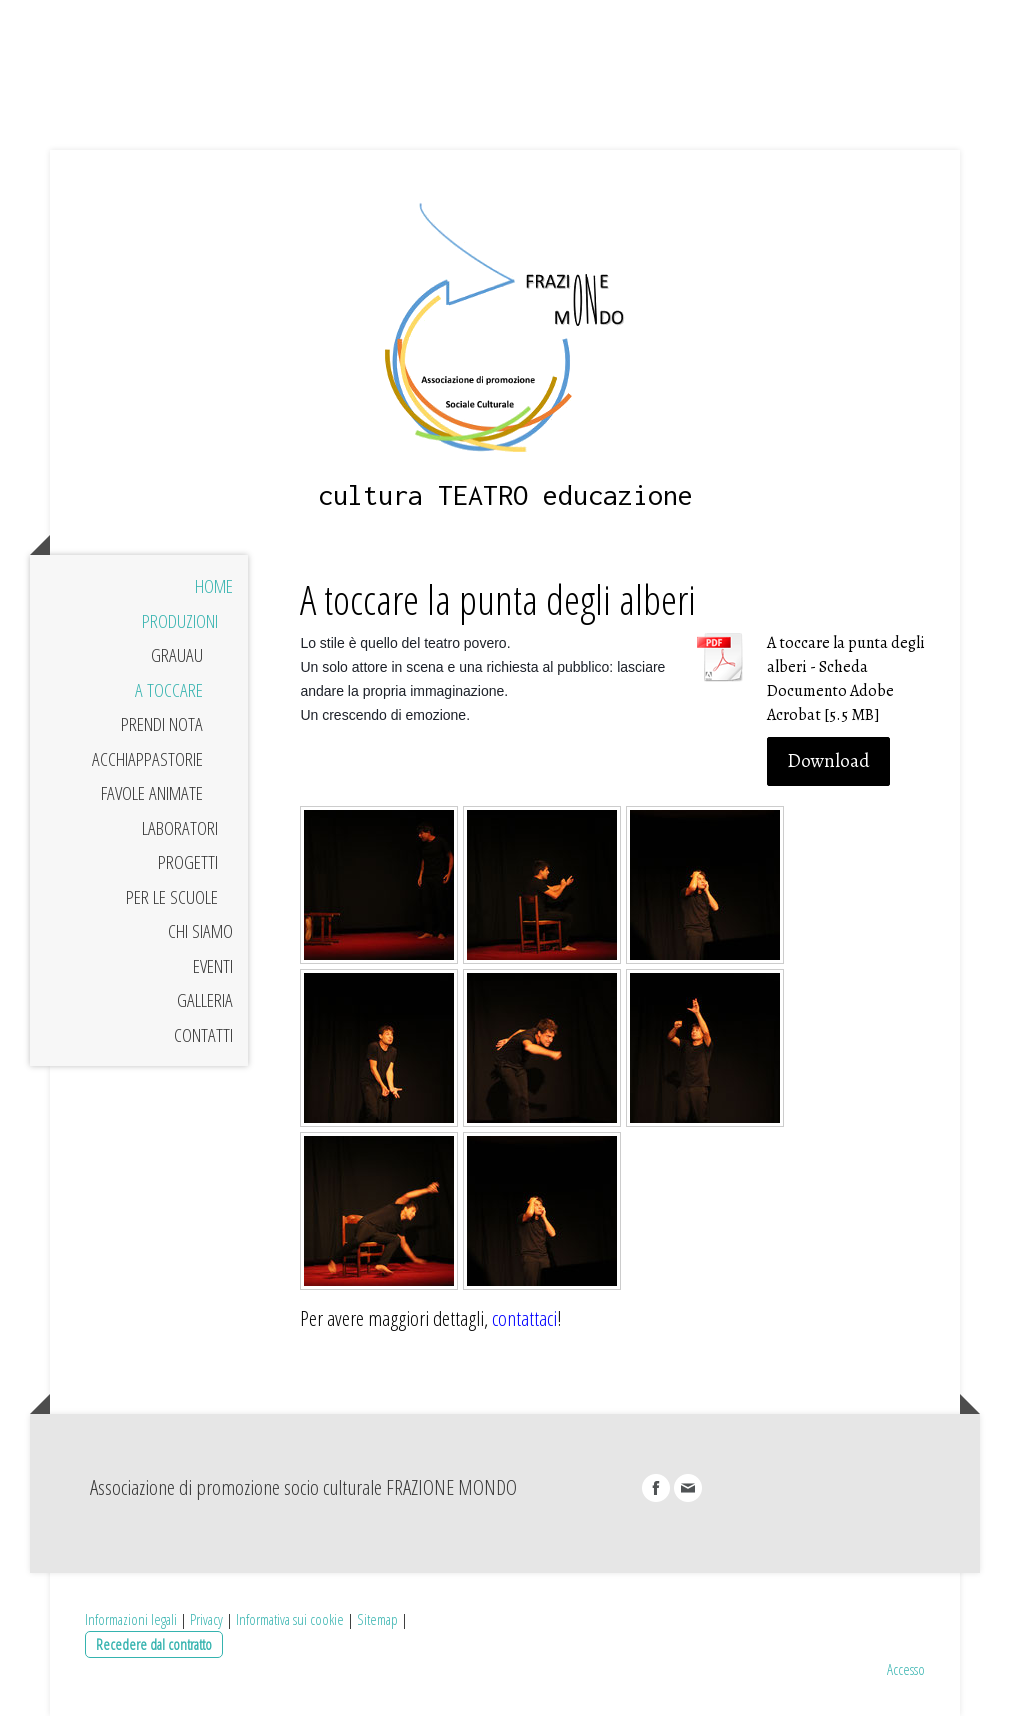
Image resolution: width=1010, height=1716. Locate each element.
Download (828, 761)
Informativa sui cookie (290, 1619)
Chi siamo (200, 931)
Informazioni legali (131, 1619)
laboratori (180, 828)
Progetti (188, 862)
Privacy (206, 1619)
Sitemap (377, 1619)
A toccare (169, 690)
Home (214, 586)
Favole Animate (152, 793)
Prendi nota (162, 724)
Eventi (213, 966)
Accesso (906, 1669)
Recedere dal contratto (154, 1644)
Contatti (203, 1035)
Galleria (205, 1000)
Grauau (177, 655)
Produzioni (180, 621)
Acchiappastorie (147, 759)
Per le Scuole (172, 897)
